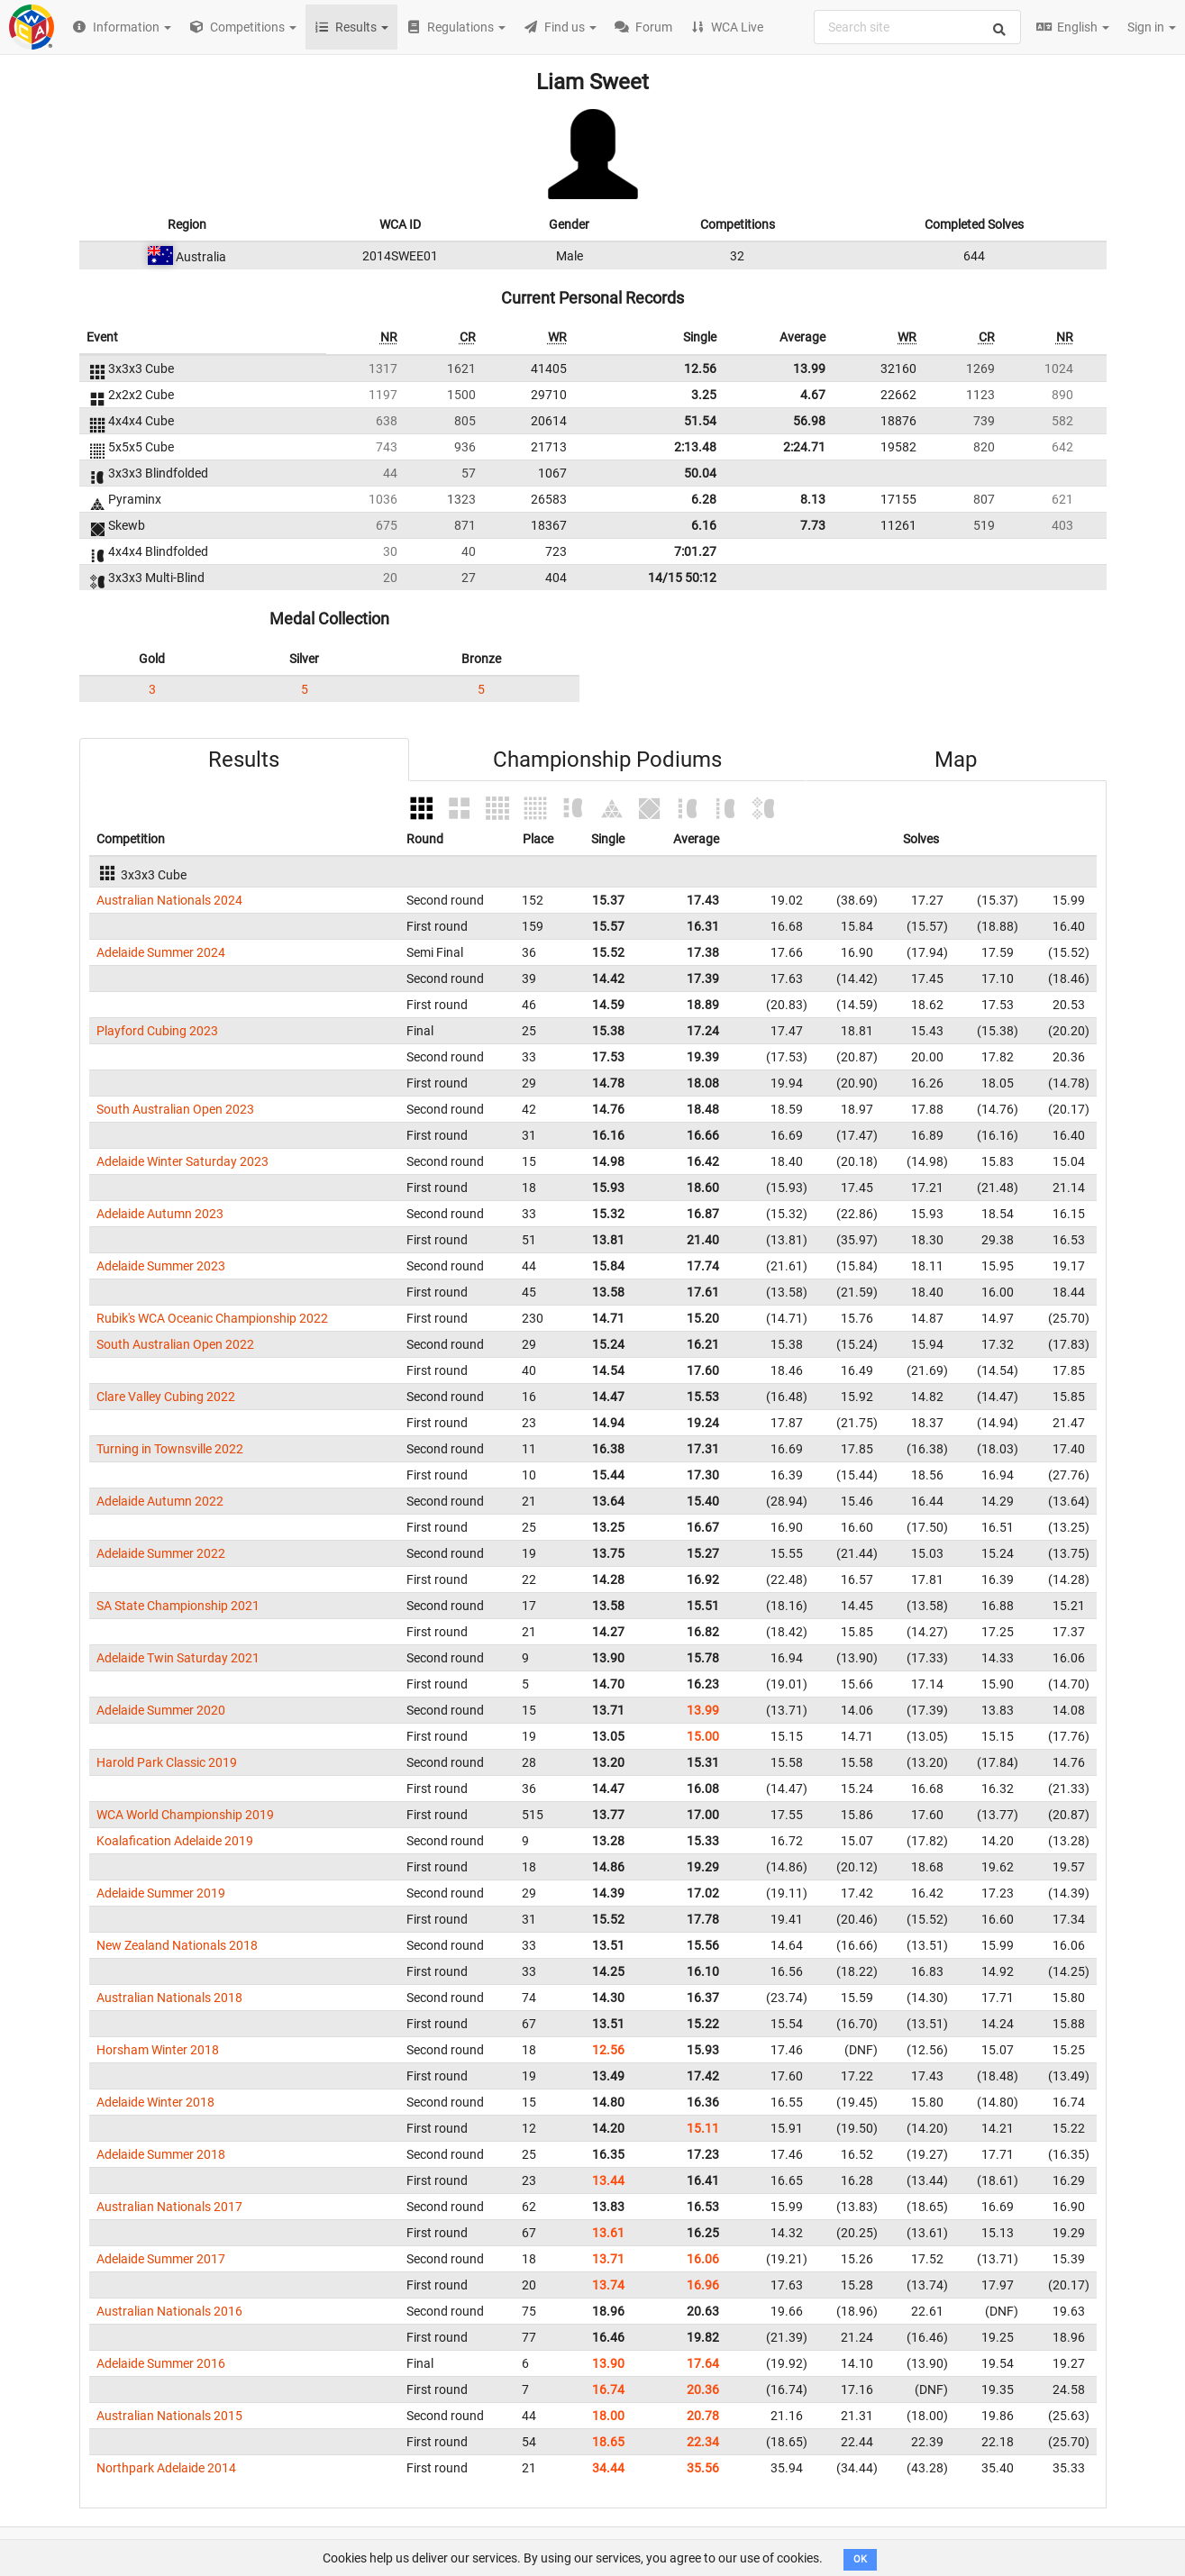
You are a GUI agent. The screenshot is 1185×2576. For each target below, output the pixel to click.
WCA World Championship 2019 (185, 1814)
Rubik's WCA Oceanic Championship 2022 (212, 1318)
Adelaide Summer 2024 (160, 952)
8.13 (812, 499)
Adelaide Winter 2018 (155, 2102)
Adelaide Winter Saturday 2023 (182, 1161)
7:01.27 (695, 551)
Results (243, 759)
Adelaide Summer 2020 (160, 1710)
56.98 (809, 421)
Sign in (1151, 27)
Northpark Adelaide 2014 (166, 2468)
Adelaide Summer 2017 (160, 2259)
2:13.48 (695, 447)
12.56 (700, 368)
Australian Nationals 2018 (169, 1997)
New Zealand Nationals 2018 (177, 1945)
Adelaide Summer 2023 (160, 1266)
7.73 (812, 525)
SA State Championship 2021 (178, 1605)
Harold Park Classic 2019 (166, 1762)
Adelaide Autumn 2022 (159, 1501)
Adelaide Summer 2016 (160, 2363)
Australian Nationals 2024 (169, 900)
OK (860, 2559)
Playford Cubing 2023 (157, 1031)
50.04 (700, 473)
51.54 (700, 421)
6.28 (703, 499)
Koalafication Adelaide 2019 (174, 1841)
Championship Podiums (607, 759)
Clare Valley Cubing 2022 (165, 1396)
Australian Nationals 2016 (169, 2311)
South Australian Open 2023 (175, 1109)
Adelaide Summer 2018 (160, 2154)
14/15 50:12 (682, 577)
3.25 (703, 394)
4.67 (812, 394)
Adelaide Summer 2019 (160, 1893)
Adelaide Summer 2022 (160, 1553)
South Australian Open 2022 (175, 1344)
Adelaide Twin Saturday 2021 (178, 1658)
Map (955, 759)
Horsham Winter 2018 (157, 2050)
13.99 (809, 368)
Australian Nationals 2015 (169, 2415)
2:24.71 (804, 447)
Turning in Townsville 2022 (169, 1449)
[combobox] (917, 27)
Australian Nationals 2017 (169, 2206)
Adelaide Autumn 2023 (159, 1213)
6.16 (703, 525)
